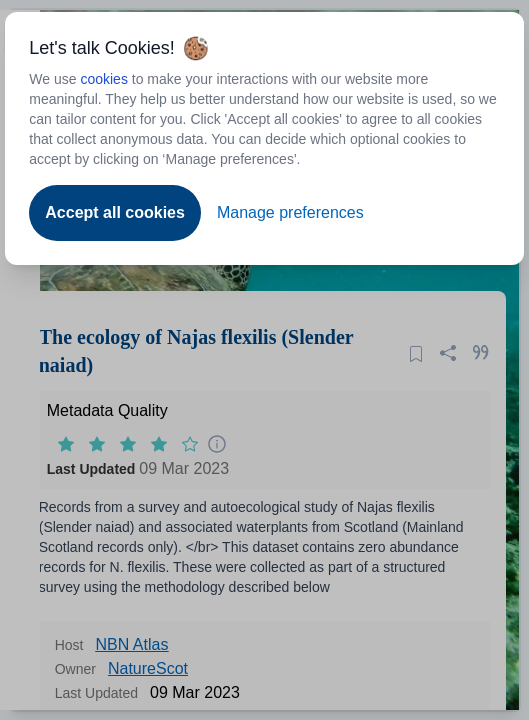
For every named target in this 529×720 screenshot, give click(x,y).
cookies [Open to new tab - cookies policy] (103, 79)
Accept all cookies (115, 212)
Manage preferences (290, 212)
